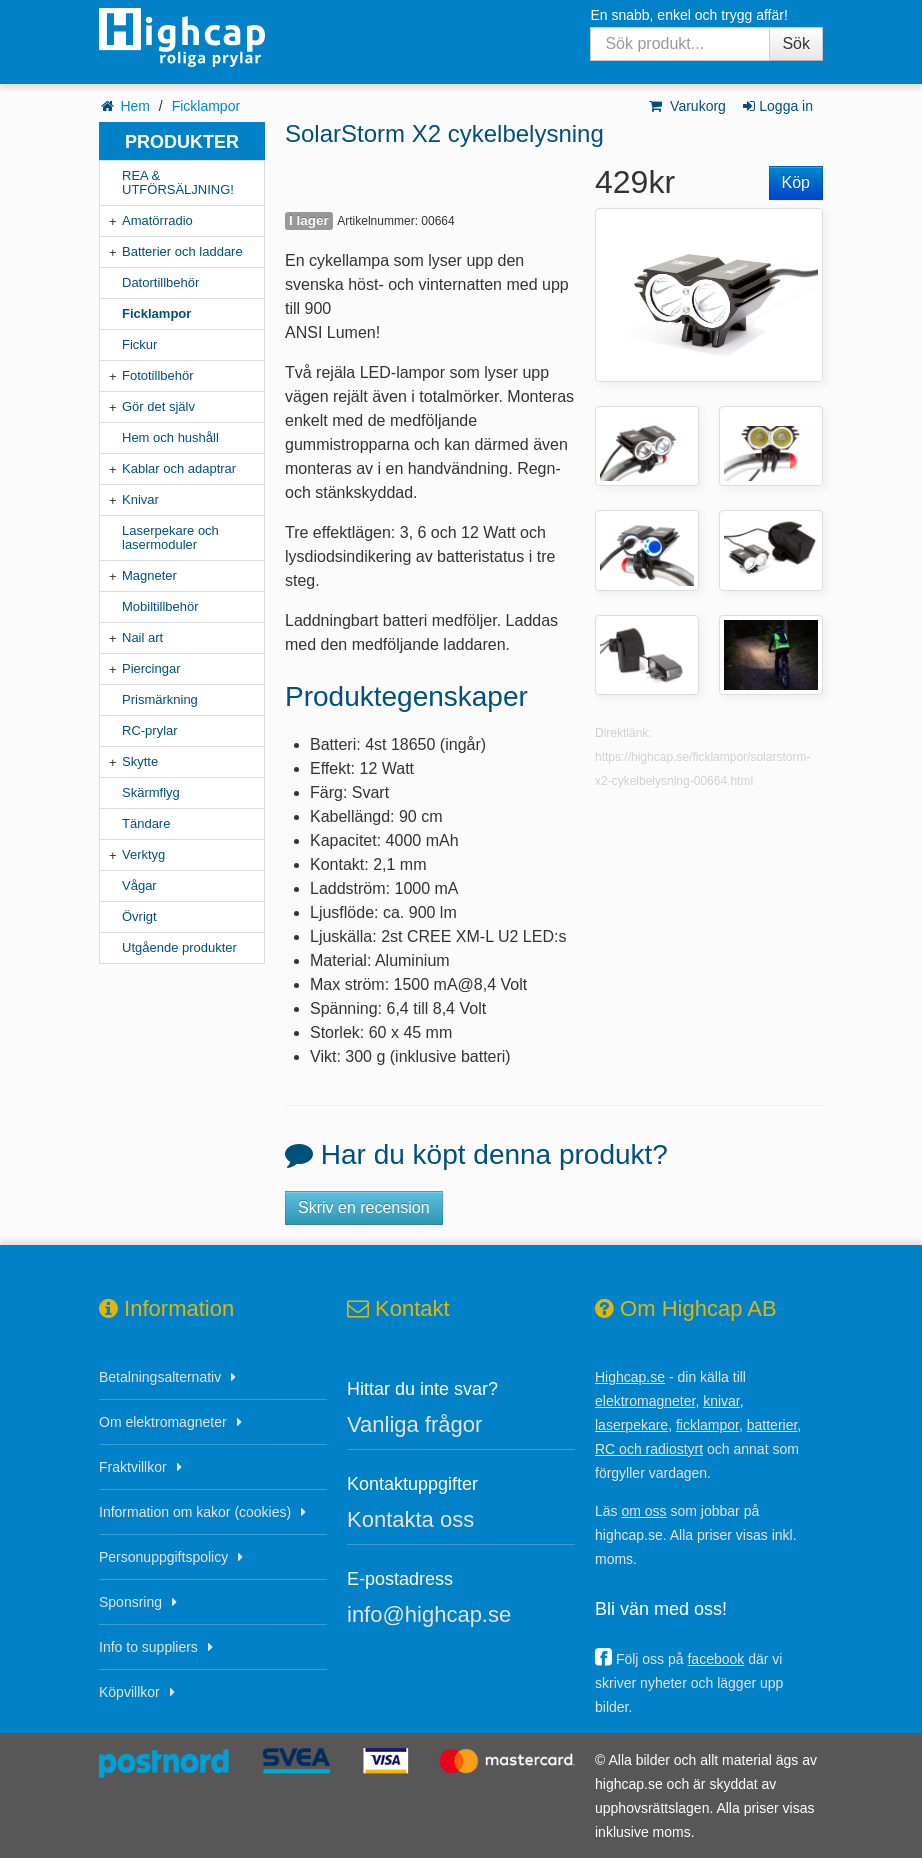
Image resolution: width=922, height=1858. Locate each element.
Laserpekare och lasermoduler (170, 537)
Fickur (139, 344)
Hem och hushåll (170, 437)
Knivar (140, 499)
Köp (796, 182)
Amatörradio (157, 220)
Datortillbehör (160, 282)
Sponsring (130, 1602)
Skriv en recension (364, 1207)
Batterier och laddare (182, 251)
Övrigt (139, 916)
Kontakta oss (410, 1519)
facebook (715, 1659)
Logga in (776, 106)
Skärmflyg (151, 792)
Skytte (140, 761)
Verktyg (143, 854)
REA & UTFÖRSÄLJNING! (178, 182)
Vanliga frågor (414, 1424)
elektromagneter (645, 1401)
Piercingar (151, 668)
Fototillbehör (158, 375)
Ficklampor (206, 106)
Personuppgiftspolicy (163, 1557)
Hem (135, 106)
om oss (643, 1511)
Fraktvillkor (133, 1467)
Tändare (146, 823)
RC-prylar (150, 730)
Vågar (139, 885)
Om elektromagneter (163, 1422)
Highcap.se (630, 1377)
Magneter (149, 575)
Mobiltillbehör (160, 606)
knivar (721, 1401)
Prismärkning (160, 699)
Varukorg (686, 106)
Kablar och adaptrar (179, 468)
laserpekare (631, 1425)
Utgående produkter (179, 947)
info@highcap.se (429, 1614)
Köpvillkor (129, 1692)
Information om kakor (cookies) (195, 1512)
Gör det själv (158, 406)
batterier (772, 1425)
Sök (796, 43)
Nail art (142, 637)
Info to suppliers (148, 1647)
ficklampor (707, 1425)
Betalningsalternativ (160, 1377)
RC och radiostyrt (649, 1449)
